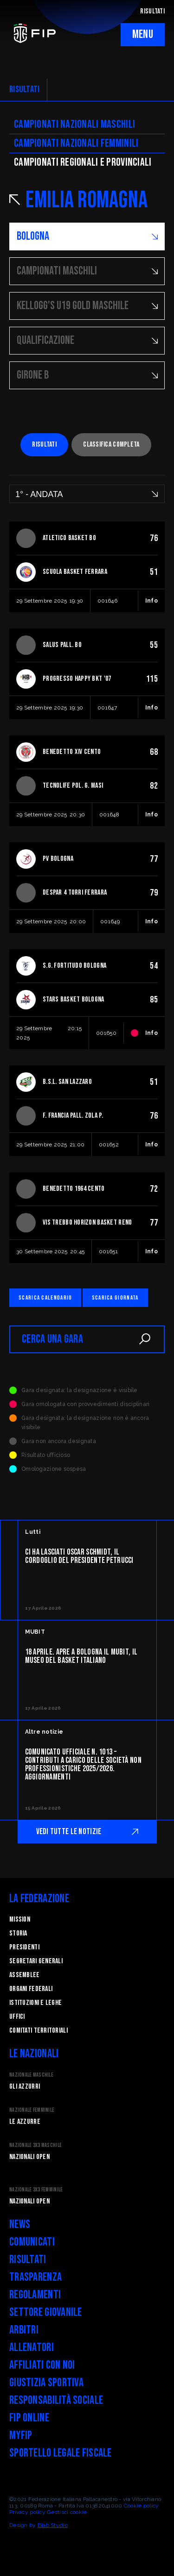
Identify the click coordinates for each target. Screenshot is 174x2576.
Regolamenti (35, 2295)
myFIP (20, 2435)
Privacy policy (27, 2512)
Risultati (44, 444)
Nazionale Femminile (31, 2110)
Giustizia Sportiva (46, 2383)
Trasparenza (35, 2277)
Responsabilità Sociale (56, 2400)
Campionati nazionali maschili (74, 124)
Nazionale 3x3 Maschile (35, 2145)
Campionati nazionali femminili (76, 143)
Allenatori (31, 2347)
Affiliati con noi (42, 2365)
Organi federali (30, 1989)
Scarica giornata (115, 1297)
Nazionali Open (29, 2157)
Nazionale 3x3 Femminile (36, 2189)
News (19, 2224)
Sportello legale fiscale (60, 2453)
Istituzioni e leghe (35, 2002)
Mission (19, 1919)
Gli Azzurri (24, 2086)
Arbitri (24, 2330)
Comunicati (32, 2242)
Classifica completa (111, 444)
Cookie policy (141, 2505)
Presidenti (24, 1947)
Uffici (17, 2016)
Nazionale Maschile (31, 2075)
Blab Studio (53, 2525)
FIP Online (29, 2418)
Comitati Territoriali (38, 2030)
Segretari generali (36, 1961)
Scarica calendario (45, 1297)
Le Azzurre (24, 2121)
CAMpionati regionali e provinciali (83, 162)
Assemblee (24, 1975)
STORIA (18, 1933)
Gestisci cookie (67, 2512)
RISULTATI (152, 11)
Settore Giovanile (45, 2312)
